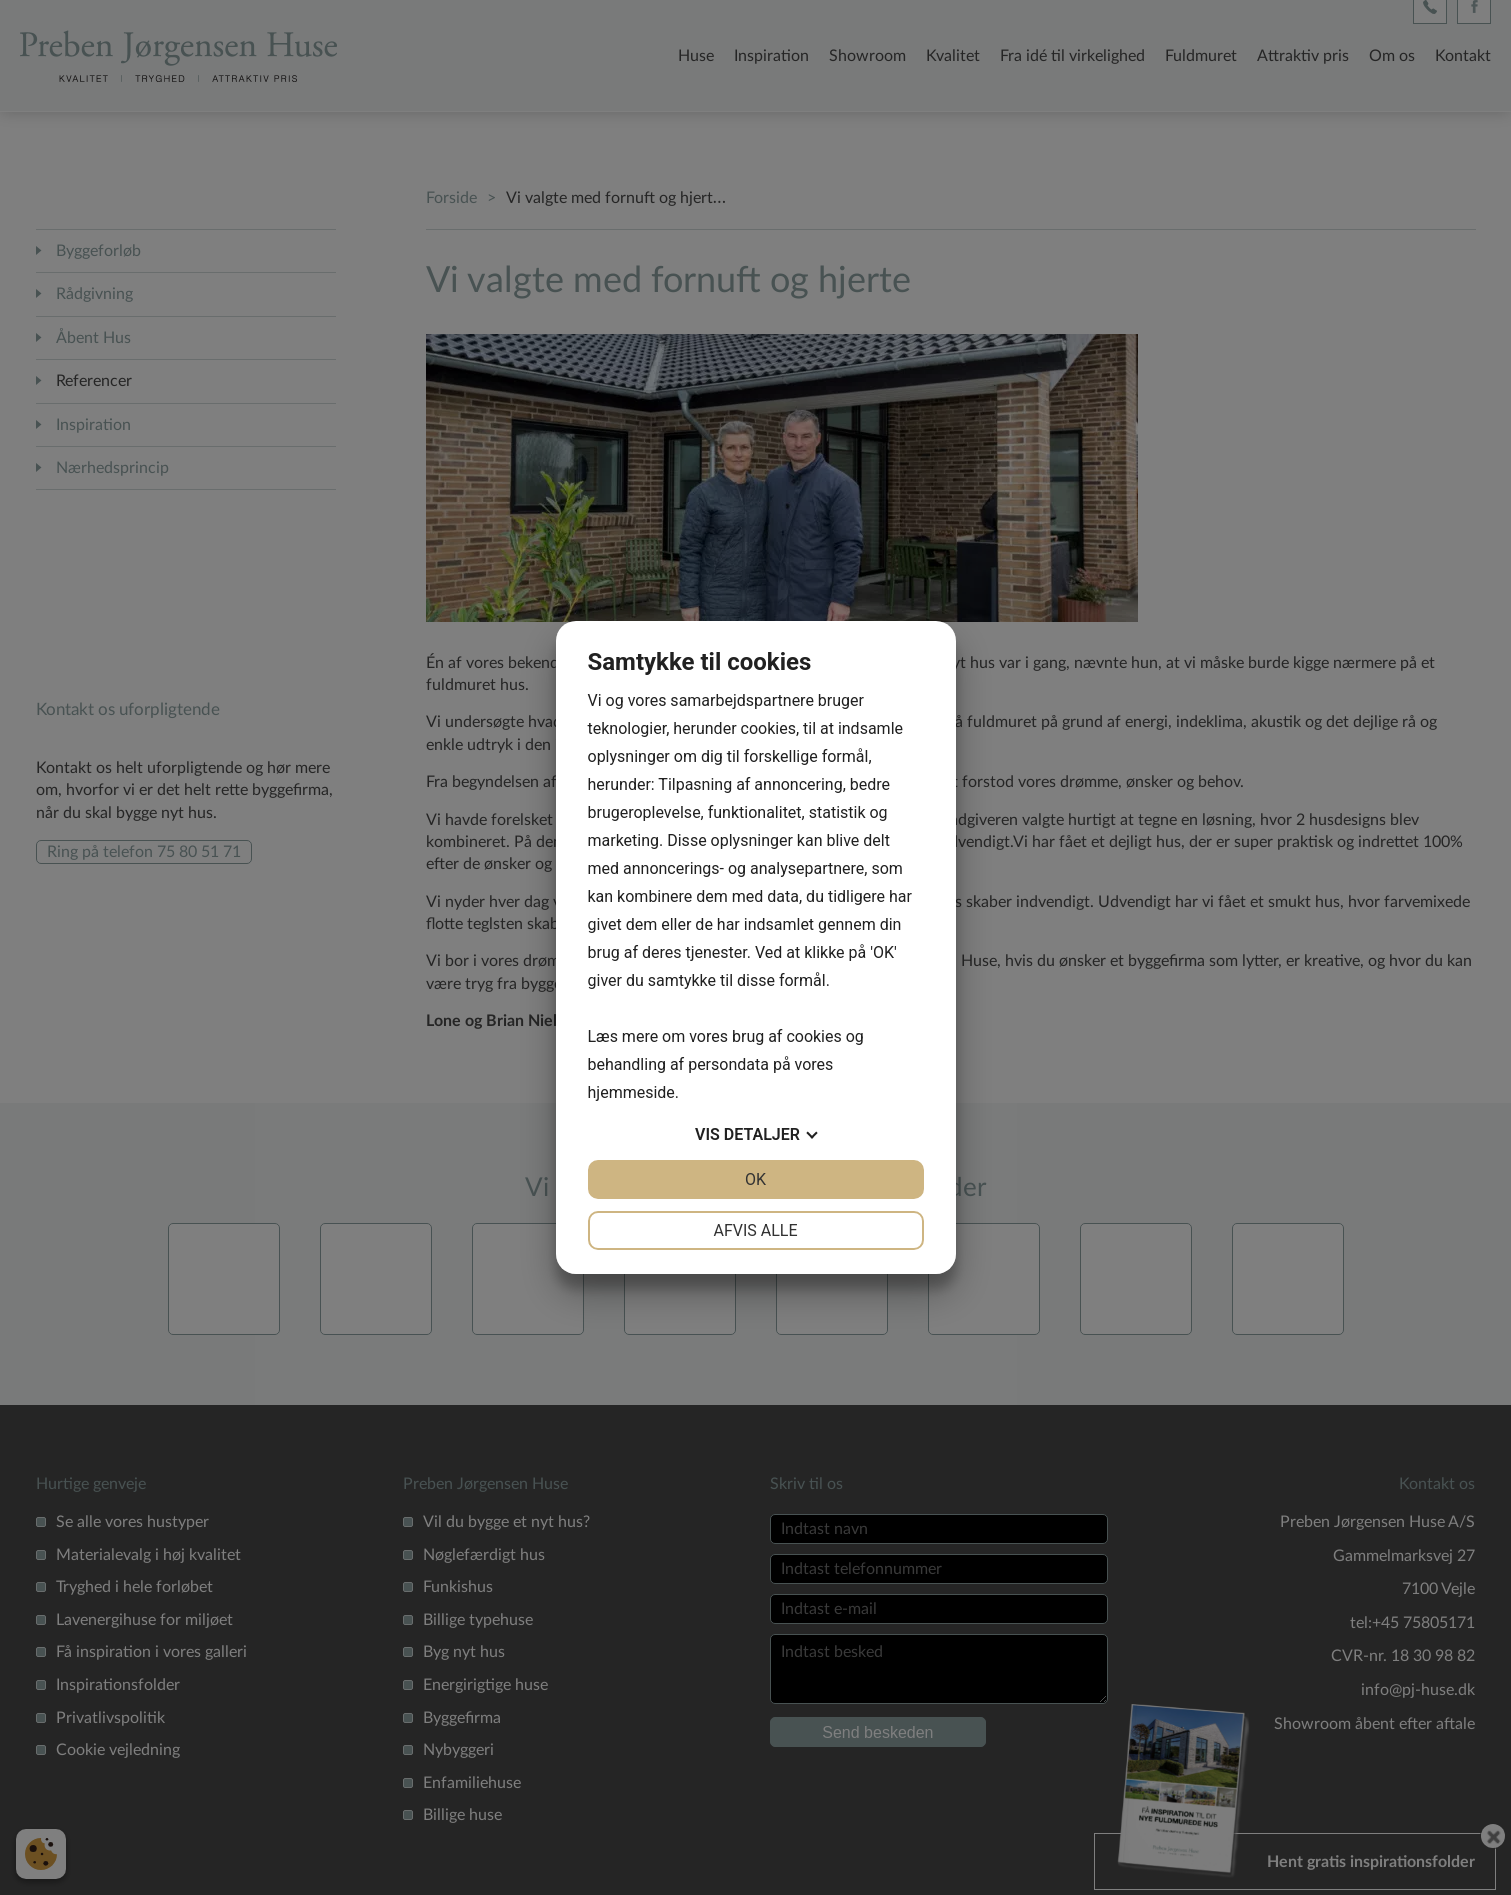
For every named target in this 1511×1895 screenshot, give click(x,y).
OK (755, 1179)
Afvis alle (755, 1230)
